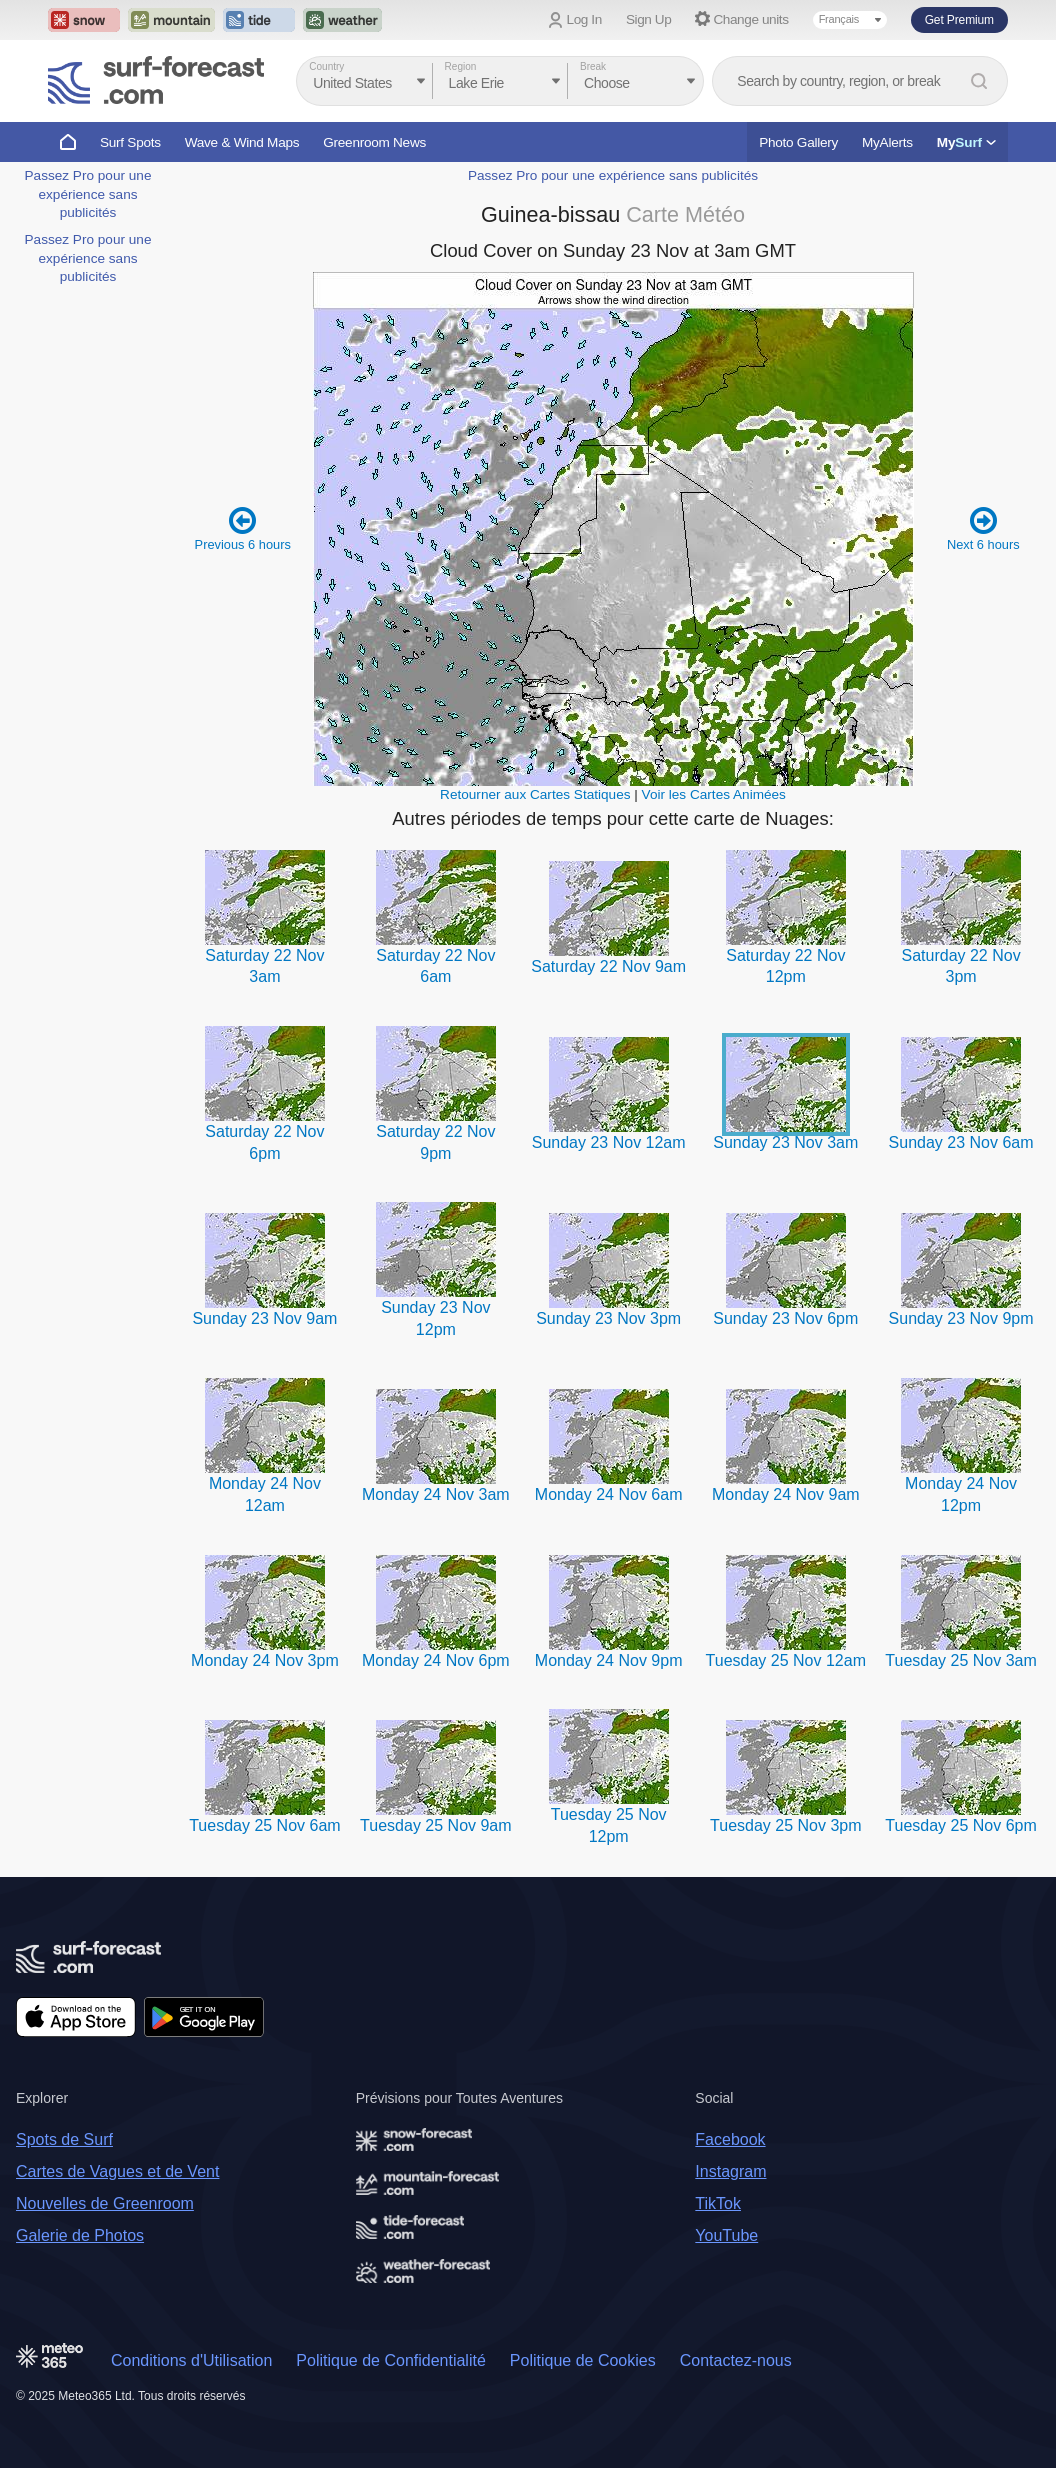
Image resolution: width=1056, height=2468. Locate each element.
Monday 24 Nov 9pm (609, 1660)
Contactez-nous (736, 2360)
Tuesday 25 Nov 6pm (960, 1825)
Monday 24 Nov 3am (436, 1494)
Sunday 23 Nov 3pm (608, 1318)
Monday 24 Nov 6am (609, 1494)
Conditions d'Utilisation (191, 2360)
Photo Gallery (798, 142)
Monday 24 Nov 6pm (436, 1660)
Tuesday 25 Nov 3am (960, 1660)
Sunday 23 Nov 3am (785, 1142)
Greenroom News (374, 142)
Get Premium (959, 20)
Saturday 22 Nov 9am (608, 966)
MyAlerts (887, 142)
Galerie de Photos (80, 2235)
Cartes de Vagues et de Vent (117, 2171)
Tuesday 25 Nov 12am (786, 1660)
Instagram (730, 2171)
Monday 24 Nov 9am (786, 1494)
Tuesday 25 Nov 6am (264, 1825)
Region (461, 66)
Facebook (730, 2139)
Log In (584, 19)
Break (593, 66)
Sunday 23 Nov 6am (961, 1142)
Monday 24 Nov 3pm (265, 1660)
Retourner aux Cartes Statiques (535, 794)
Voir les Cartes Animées (714, 794)
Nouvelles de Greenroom (105, 2203)
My (966, 142)
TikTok (718, 2203)
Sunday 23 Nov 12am (609, 1142)
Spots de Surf (64, 2139)
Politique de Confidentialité (390, 2360)
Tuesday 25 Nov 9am (435, 1825)
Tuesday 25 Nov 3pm (785, 1825)
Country (326, 66)
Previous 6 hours (243, 527)
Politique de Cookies (583, 2360)
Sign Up (649, 19)
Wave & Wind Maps (242, 142)
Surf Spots (130, 142)
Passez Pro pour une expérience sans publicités (88, 194)
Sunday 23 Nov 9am (264, 1318)
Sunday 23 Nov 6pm (785, 1318)
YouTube (726, 2235)
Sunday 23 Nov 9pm (961, 1318)
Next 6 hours (983, 527)
